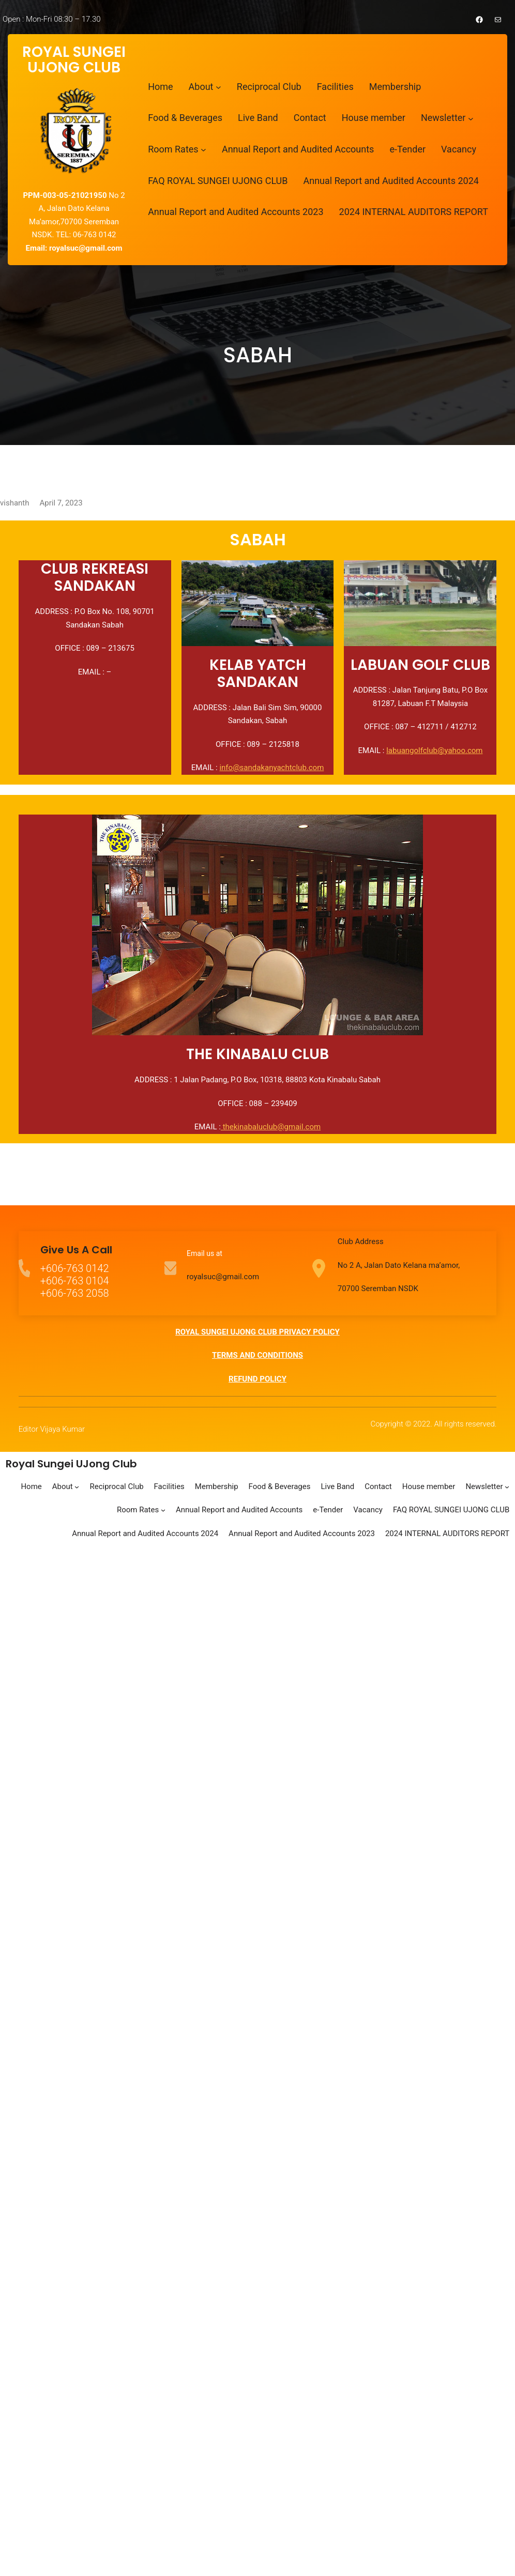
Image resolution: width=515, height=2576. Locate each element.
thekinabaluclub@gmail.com (271, 1126)
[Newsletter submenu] (471, 118)
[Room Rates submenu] (203, 149)
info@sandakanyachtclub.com (271, 767)
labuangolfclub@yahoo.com (434, 750)
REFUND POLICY (257, 1379)
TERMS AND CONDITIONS (257, 1355)
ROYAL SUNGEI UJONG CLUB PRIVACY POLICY (257, 1332)
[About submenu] (218, 87)
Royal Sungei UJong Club (71, 1463)
